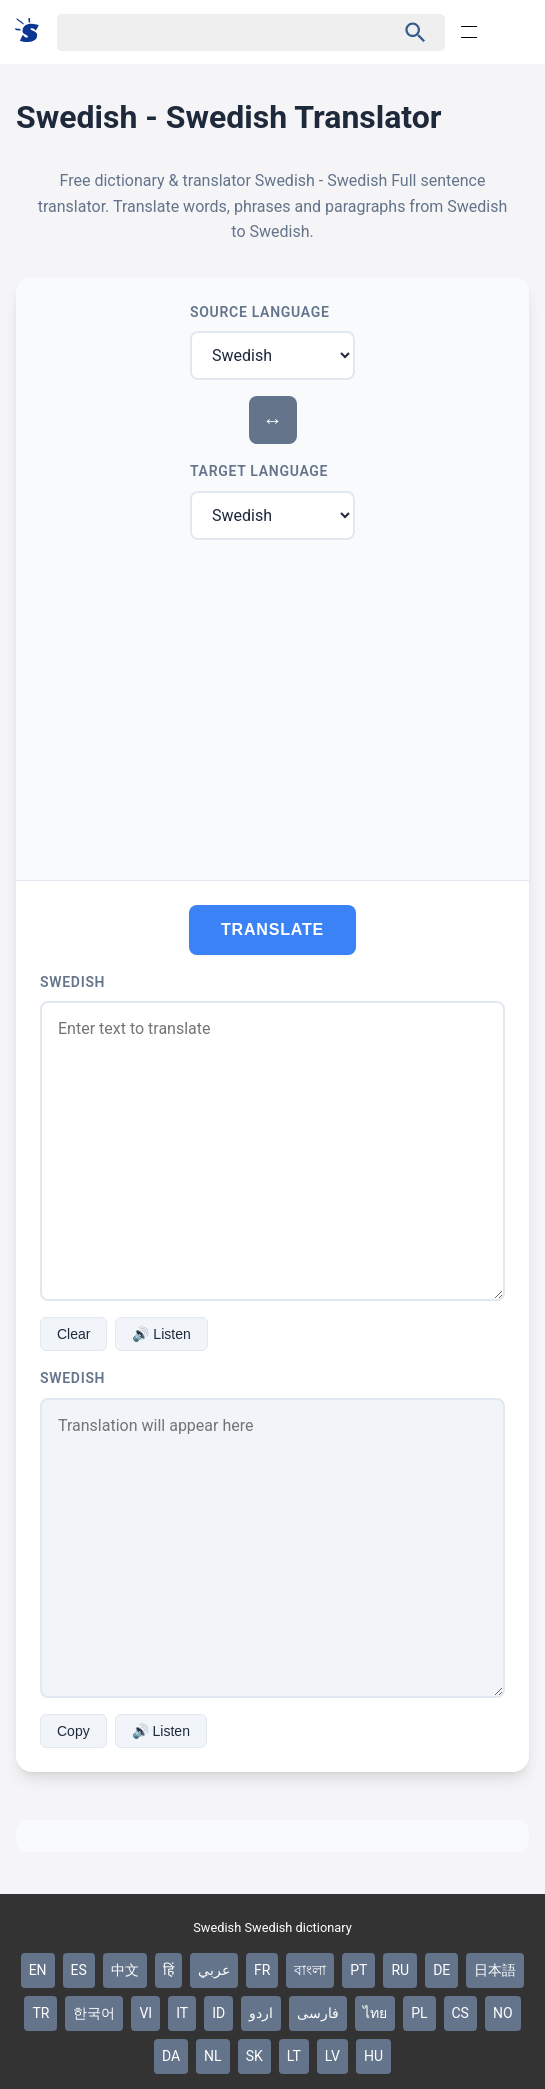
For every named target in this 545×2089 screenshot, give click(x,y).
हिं (168, 1970)
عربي (214, 1970)
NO (503, 2013)
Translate (272, 929)
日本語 (495, 1970)
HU (373, 2056)
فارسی (318, 2013)
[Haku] (208, 32)
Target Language (259, 471)
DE (441, 1970)
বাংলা (310, 1970)
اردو (261, 2013)
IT (182, 2013)
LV (332, 2056)
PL (419, 2013)
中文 (125, 1970)
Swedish (72, 982)
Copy (73, 1731)
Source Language (260, 312)
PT (358, 1970)
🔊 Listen (161, 1334)
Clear (73, 1334)
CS (460, 2013)
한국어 (94, 2013)
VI (145, 2013)
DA (171, 2056)
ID (218, 2013)
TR (40, 2013)
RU (400, 1970)
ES (79, 1970)
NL (213, 2056)
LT (294, 2056)
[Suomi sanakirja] (33, 31)
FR (262, 1970)
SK (254, 2056)
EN (38, 1970)
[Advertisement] (272, 706)
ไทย (375, 2013)
